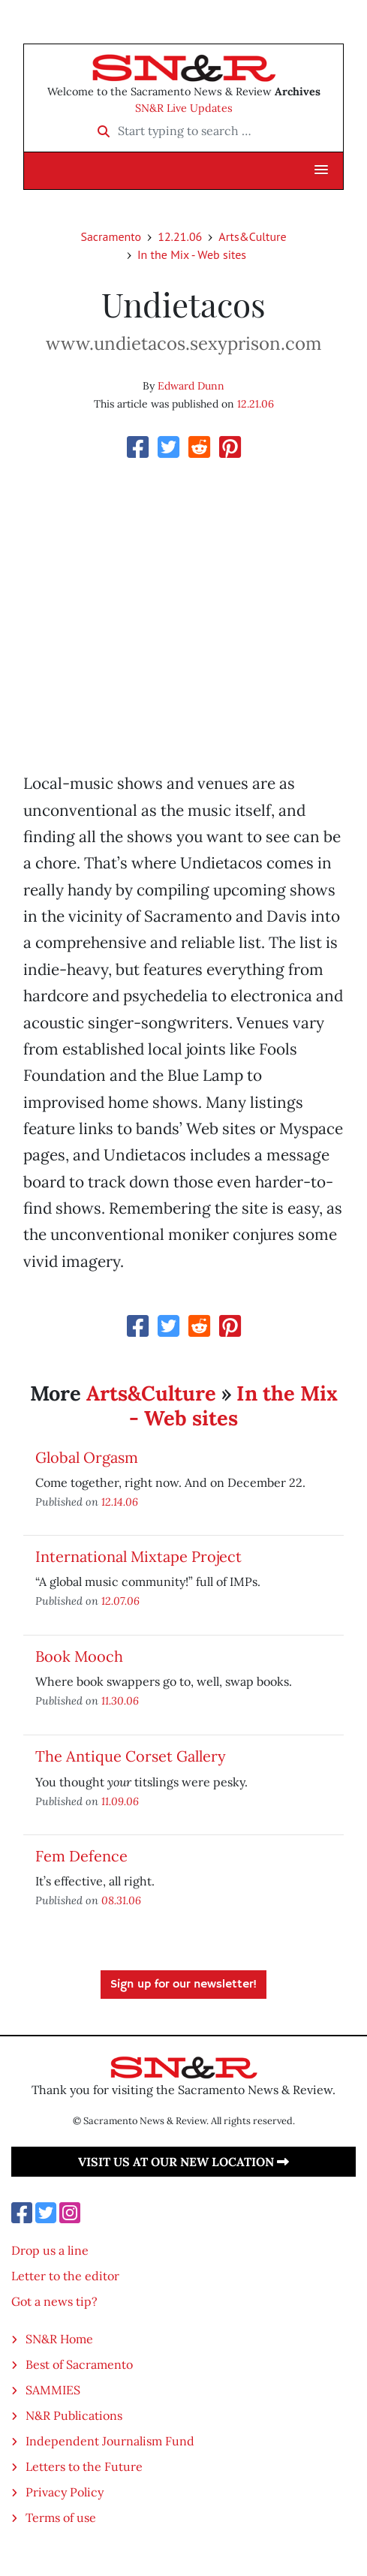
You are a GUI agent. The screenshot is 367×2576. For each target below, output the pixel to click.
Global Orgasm (86, 1457)
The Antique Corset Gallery (130, 1756)
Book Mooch (79, 1656)
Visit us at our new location (183, 2161)
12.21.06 (180, 236)
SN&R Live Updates (184, 108)
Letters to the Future (84, 2466)
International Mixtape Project (138, 1556)
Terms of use (61, 2517)
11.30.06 (120, 1700)
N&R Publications (74, 2415)
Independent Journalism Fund (110, 2440)
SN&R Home (59, 2338)
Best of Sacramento (79, 2364)
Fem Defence (81, 1855)
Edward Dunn (191, 386)
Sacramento (110, 236)
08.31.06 (121, 1900)
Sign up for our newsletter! (183, 1984)
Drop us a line (50, 2250)
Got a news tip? (54, 2301)
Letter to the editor (65, 2275)
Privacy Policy (65, 2491)
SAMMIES (53, 2389)
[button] (321, 170)
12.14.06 (119, 1501)
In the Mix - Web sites (191, 254)
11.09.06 (120, 1801)
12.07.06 (120, 1600)
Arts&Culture (252, 236)
